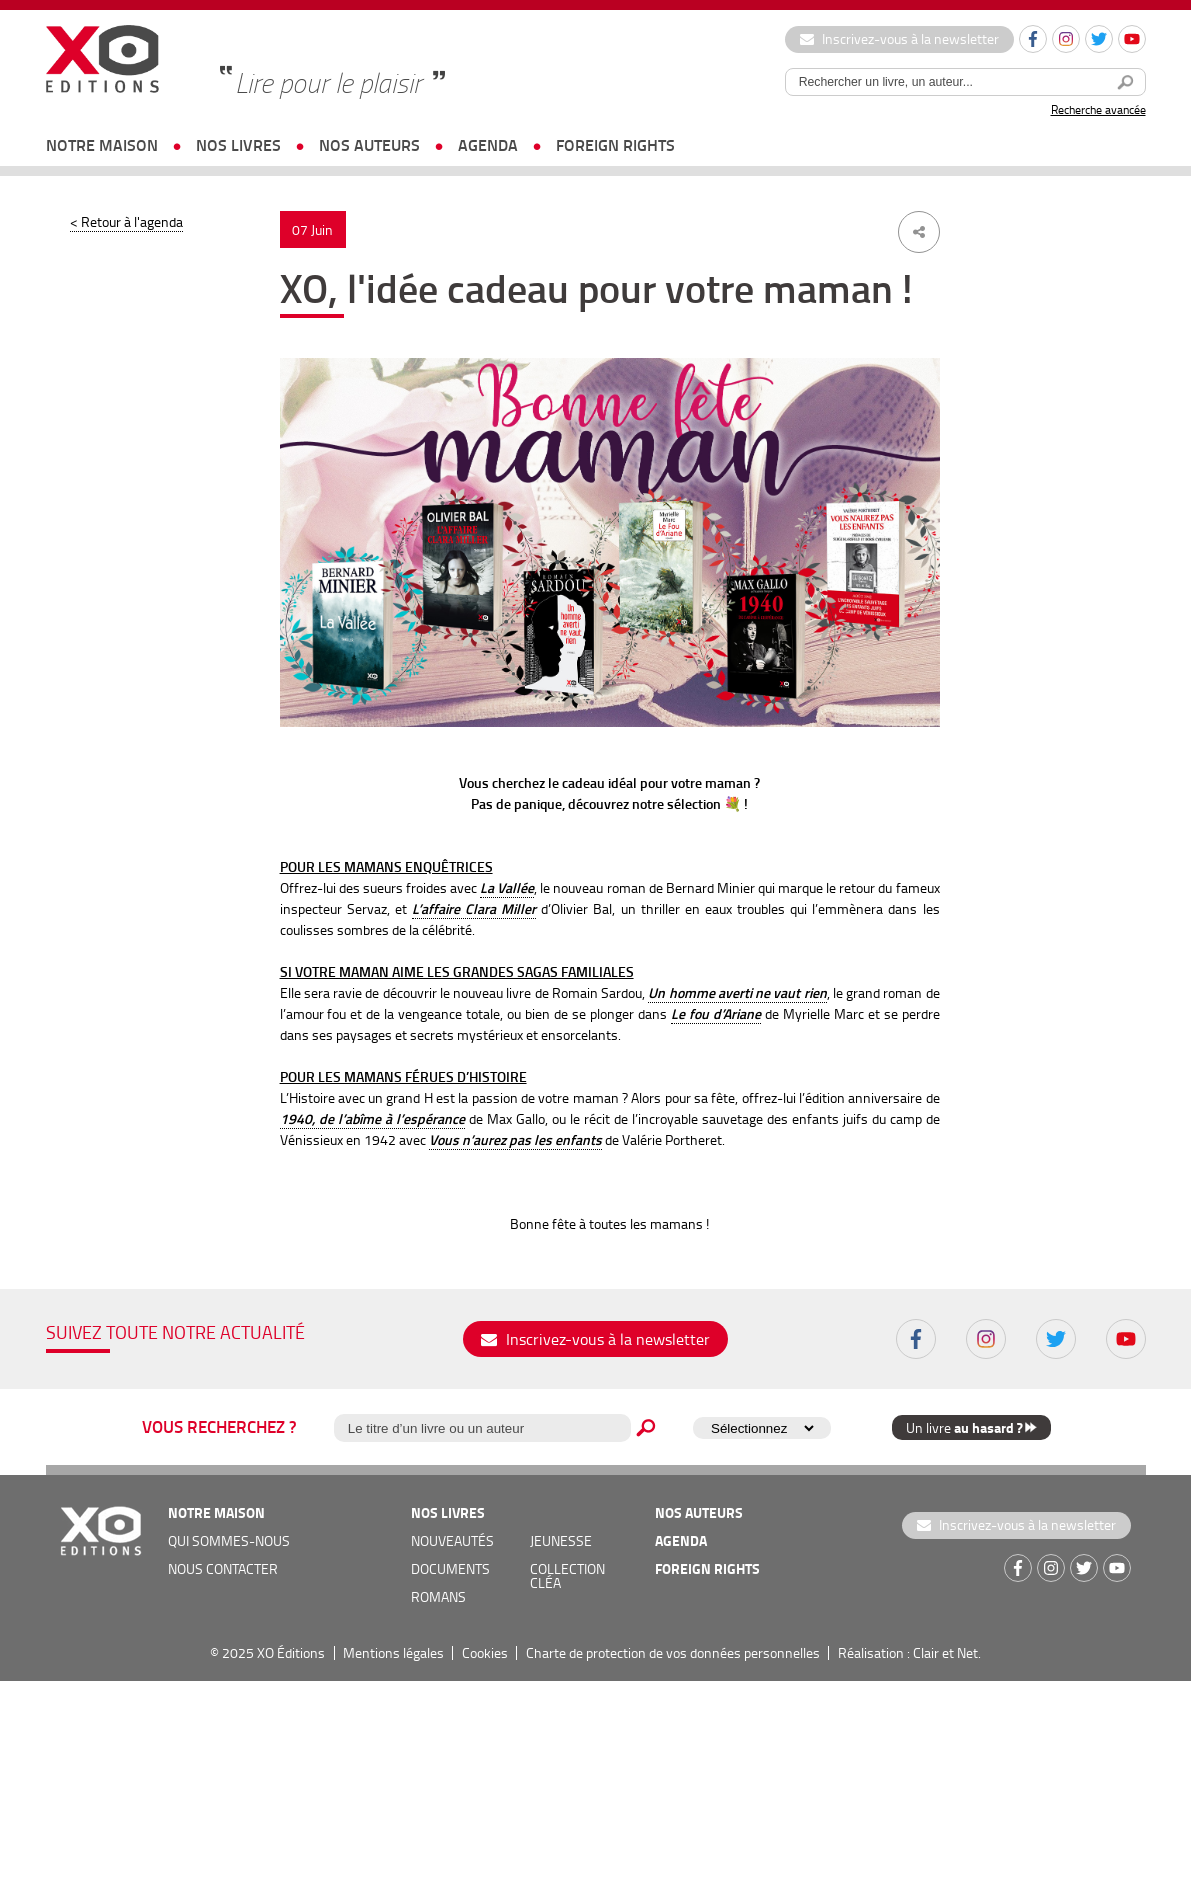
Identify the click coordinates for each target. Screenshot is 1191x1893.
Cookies (485, 1652)
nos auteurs (369, 144)
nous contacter (223, 1568)
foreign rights (615, 144)
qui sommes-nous (229, 1540)
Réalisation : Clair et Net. (909, 1652)
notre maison (102, 144)
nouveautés (452, 1540)
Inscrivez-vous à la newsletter (899, 38)
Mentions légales (393, 1652)
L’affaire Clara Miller (474, 908)
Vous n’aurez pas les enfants (515, 1139)
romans (438, 1596)
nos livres (238, 144)
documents (450, 1568)
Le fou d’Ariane (716, 1013)
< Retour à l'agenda (126, 221)
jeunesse (561, 1540)
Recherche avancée (1098, 109)
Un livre (971, 1427)
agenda (488, 144)
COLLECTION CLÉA (567, 1575)
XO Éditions (291, 1652)
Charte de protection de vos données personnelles (673, 1652)
